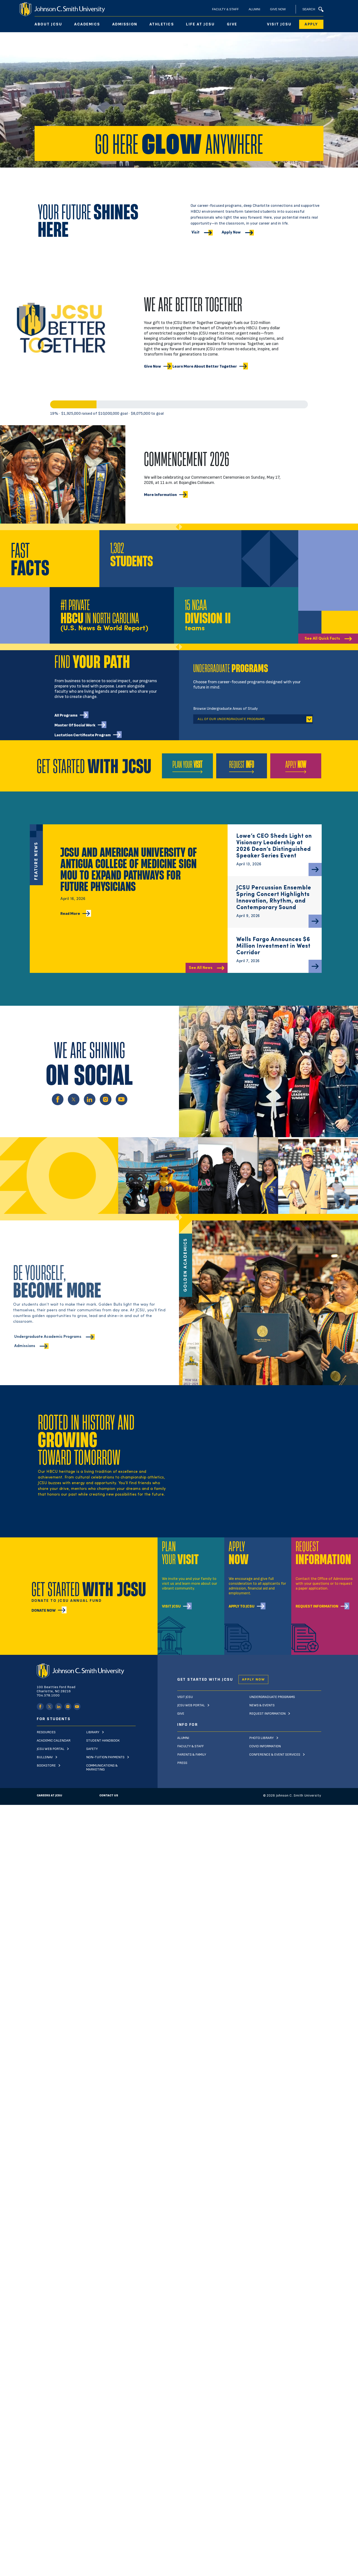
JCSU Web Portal (50, 1749)
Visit (195, 232)
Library (92, 1732)
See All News (200, 968)
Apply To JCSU (241, 1606)
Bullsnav (45, 1757)
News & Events (262, 1705)
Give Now (278, 9)
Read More (70, 913)
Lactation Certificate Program (82, 735)
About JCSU (48, 24)
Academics (87, 24)
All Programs (65, 715)
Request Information (317, 1606)
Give (232, 24)
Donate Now (44, 1610)
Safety (92, 1749)
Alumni (254, 9)
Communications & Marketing (102, 1767)
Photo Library (261, 1738)
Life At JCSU (200, 24)
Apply (311, 24)
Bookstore (46, 1765)
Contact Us (108, 1795)
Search (312, 9)
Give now (152, 366)
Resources (46, 1732)
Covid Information (265, 1746)
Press (182, 1763)
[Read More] (315, 869)
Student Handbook (103, 1741)
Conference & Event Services (274, 1755)
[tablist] (253, 719)
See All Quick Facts (322, 639)
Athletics (161, 24)
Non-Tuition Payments (105, 1757)
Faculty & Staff (225, 9)
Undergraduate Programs (272, 1697)
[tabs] (268, 717)
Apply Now (231, 232)
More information (160, 494)
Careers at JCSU (49, 1795)
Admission (124, 24)
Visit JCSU (279, 24)
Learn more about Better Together (204, 366)
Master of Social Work (74, 725)
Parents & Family (191, 1755)
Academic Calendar (53, 1741)
